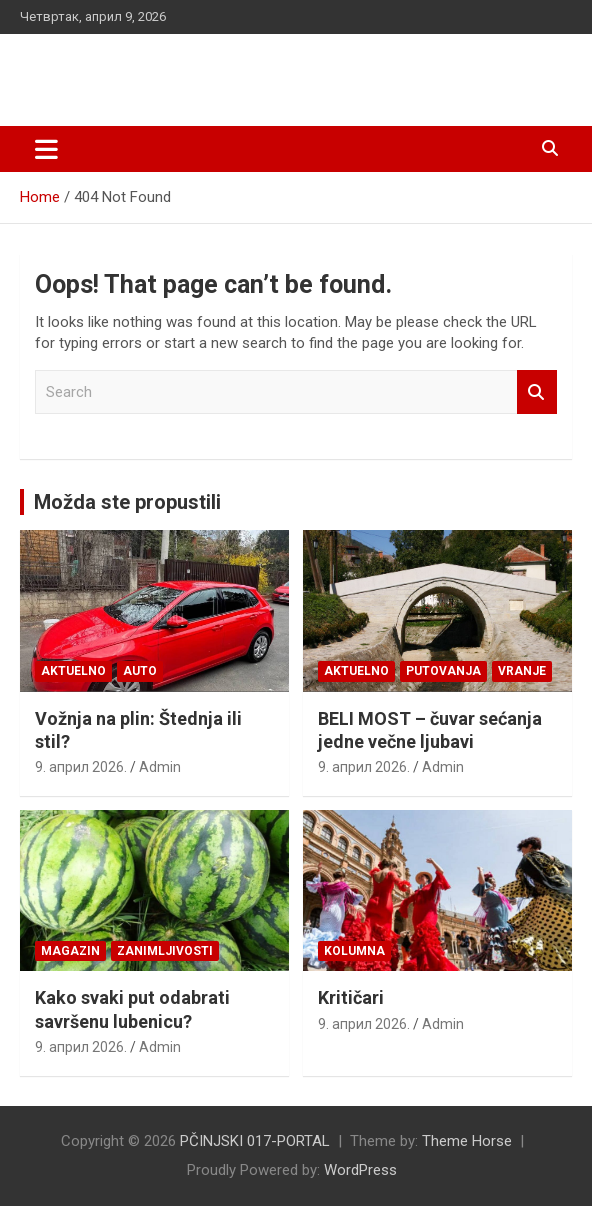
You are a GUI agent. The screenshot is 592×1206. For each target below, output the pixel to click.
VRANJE (522, 671)
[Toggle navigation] (46, 149)
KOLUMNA (354, 951)
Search (537, 392)
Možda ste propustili (127, 502)
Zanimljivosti (165, 951)
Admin (160, 767)
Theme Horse (467, 1141)
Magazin (70, 951)
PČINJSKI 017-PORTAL (175, 69)
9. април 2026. (81, 767)
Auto (140, 671)
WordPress (360, 1170)
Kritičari (351, 997)
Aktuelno (73, 671)
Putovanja (443, 671)
